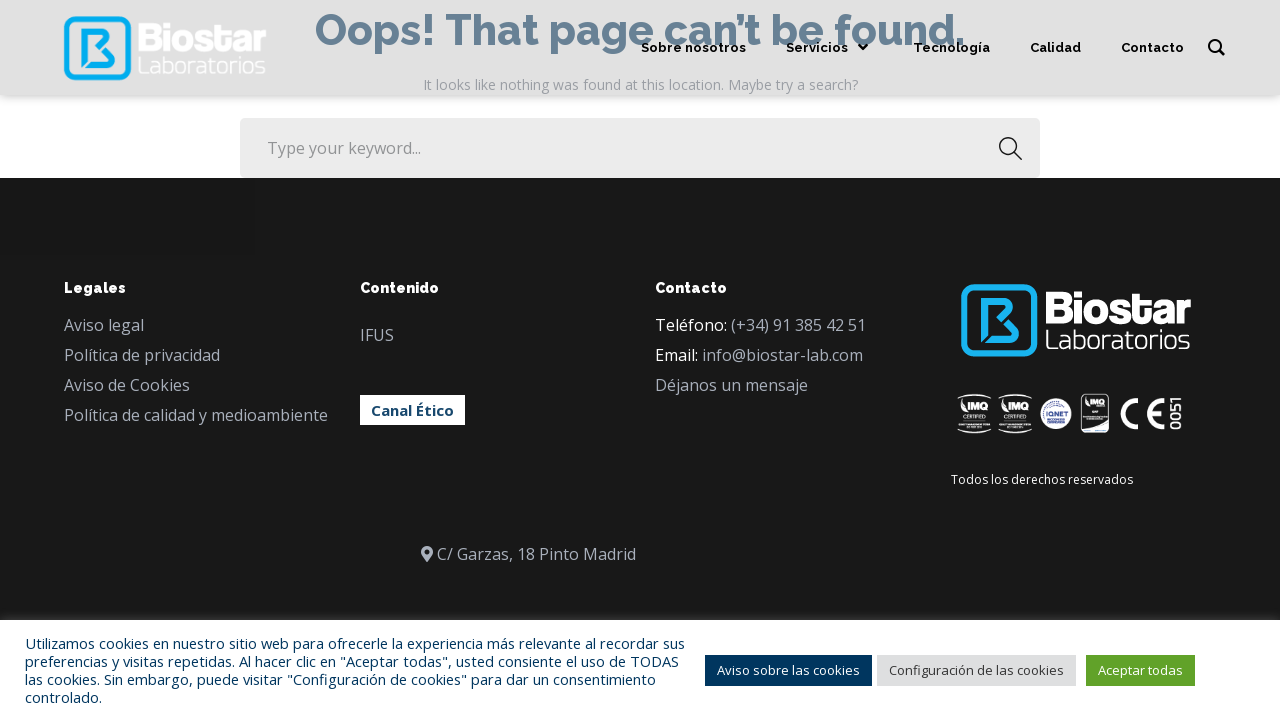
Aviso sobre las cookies (788, 670)
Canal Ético (412, 410)
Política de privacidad (142, 355)
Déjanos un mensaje (731, 385)
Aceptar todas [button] (1140, 670)
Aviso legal (104, 325)
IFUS (377, 335)
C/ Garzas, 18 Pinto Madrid (536, 554)
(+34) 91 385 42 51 (798, 325)
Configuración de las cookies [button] (976, 670)
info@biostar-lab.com (782, 355)
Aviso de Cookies (127, 385)
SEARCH (1004, 148)
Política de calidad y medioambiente (196, 415)
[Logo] (165, 47)
